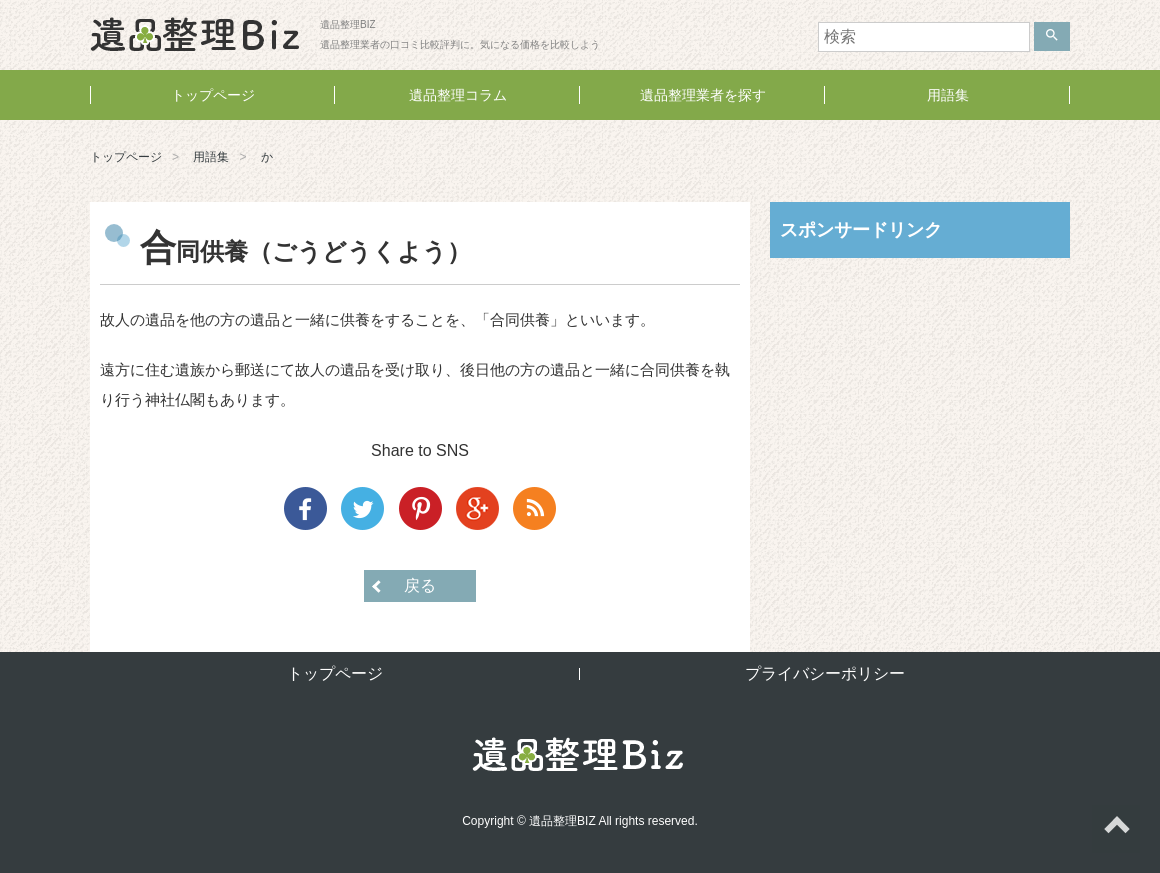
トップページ (213, 95)
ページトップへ (1116, 829)
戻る (420, 585)
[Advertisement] (920, 403)
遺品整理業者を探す (703, 95)
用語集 (948, 95)
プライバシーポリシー (825, 673)
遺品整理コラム (458, 95)
